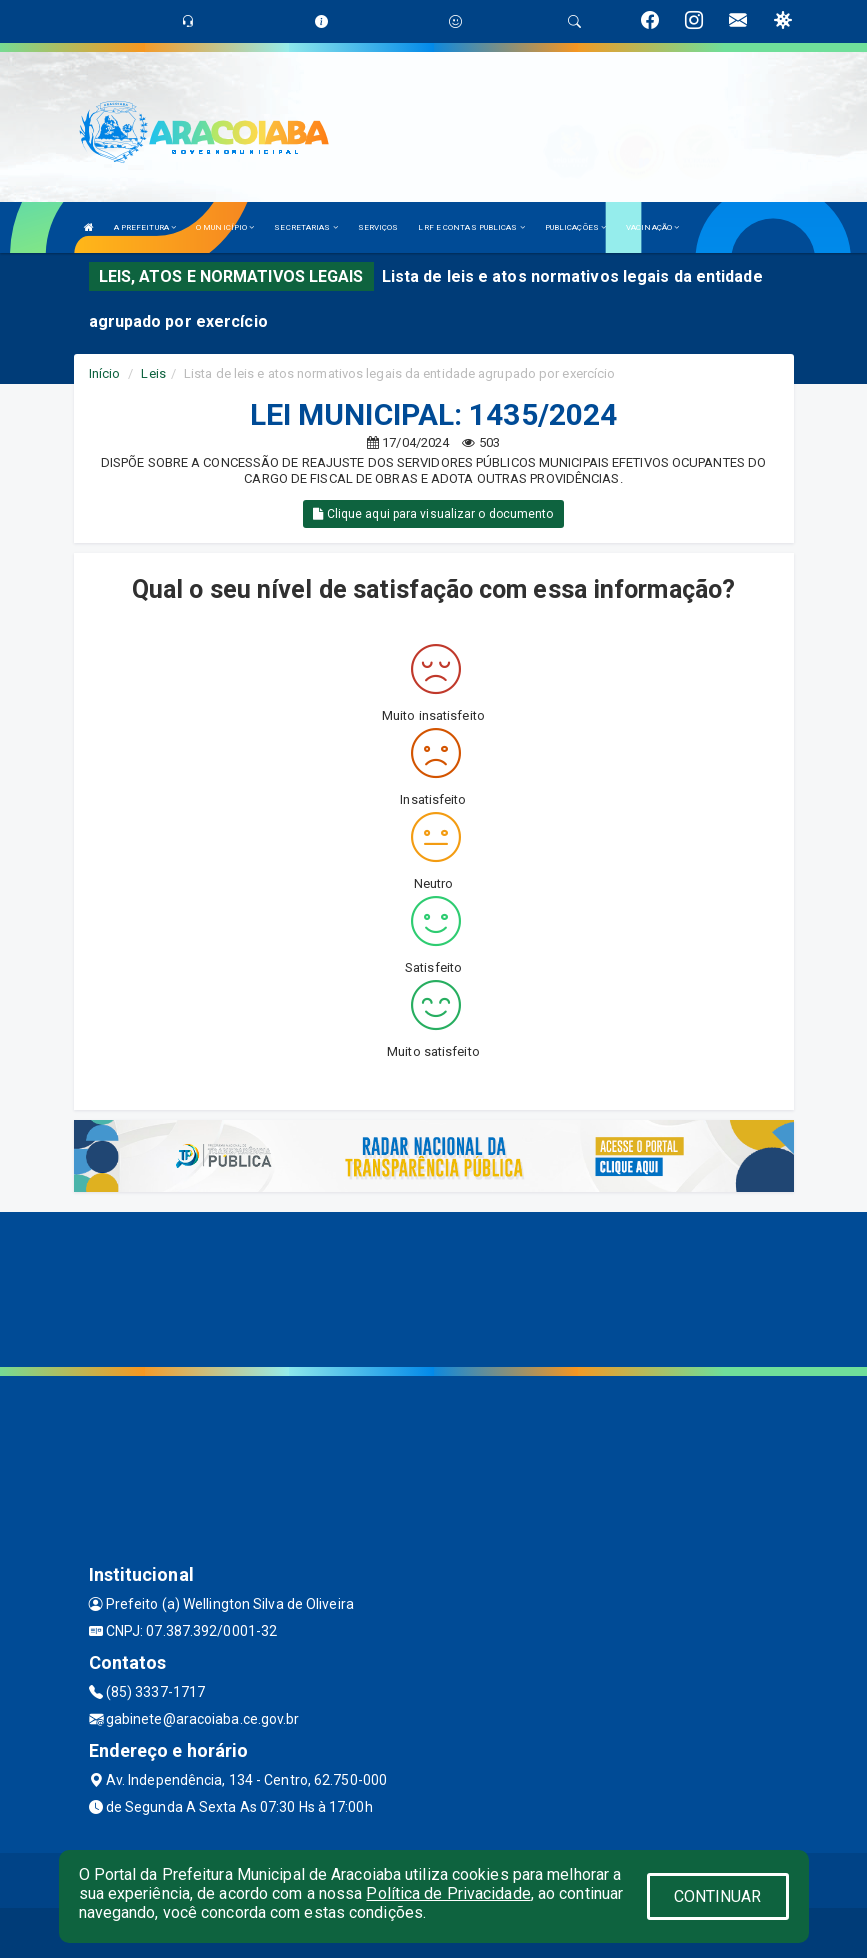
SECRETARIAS (305, 227)
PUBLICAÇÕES (575, 227)
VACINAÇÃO (652, 227)
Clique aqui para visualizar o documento (433, 514)
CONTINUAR (718, 1896)
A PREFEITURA (145, 227)
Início (105, 373)
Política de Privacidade (448, 1893)
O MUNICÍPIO (225, 227)
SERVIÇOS (378, 227)
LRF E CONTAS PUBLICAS (471, 227)
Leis (153, 373)
